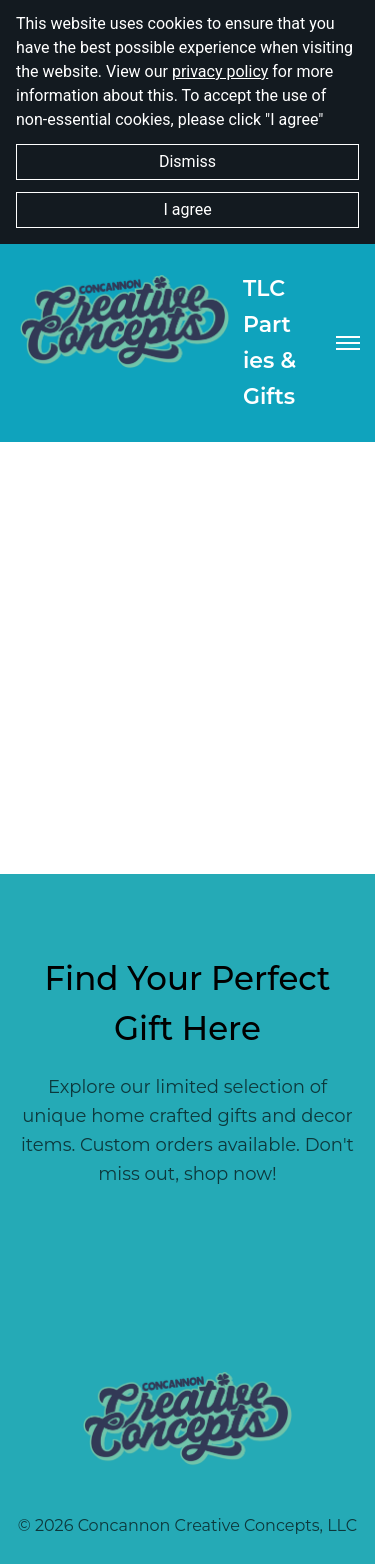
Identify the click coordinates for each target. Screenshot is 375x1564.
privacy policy (220, 71)
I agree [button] (187, 209)
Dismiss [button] (187, 161)
